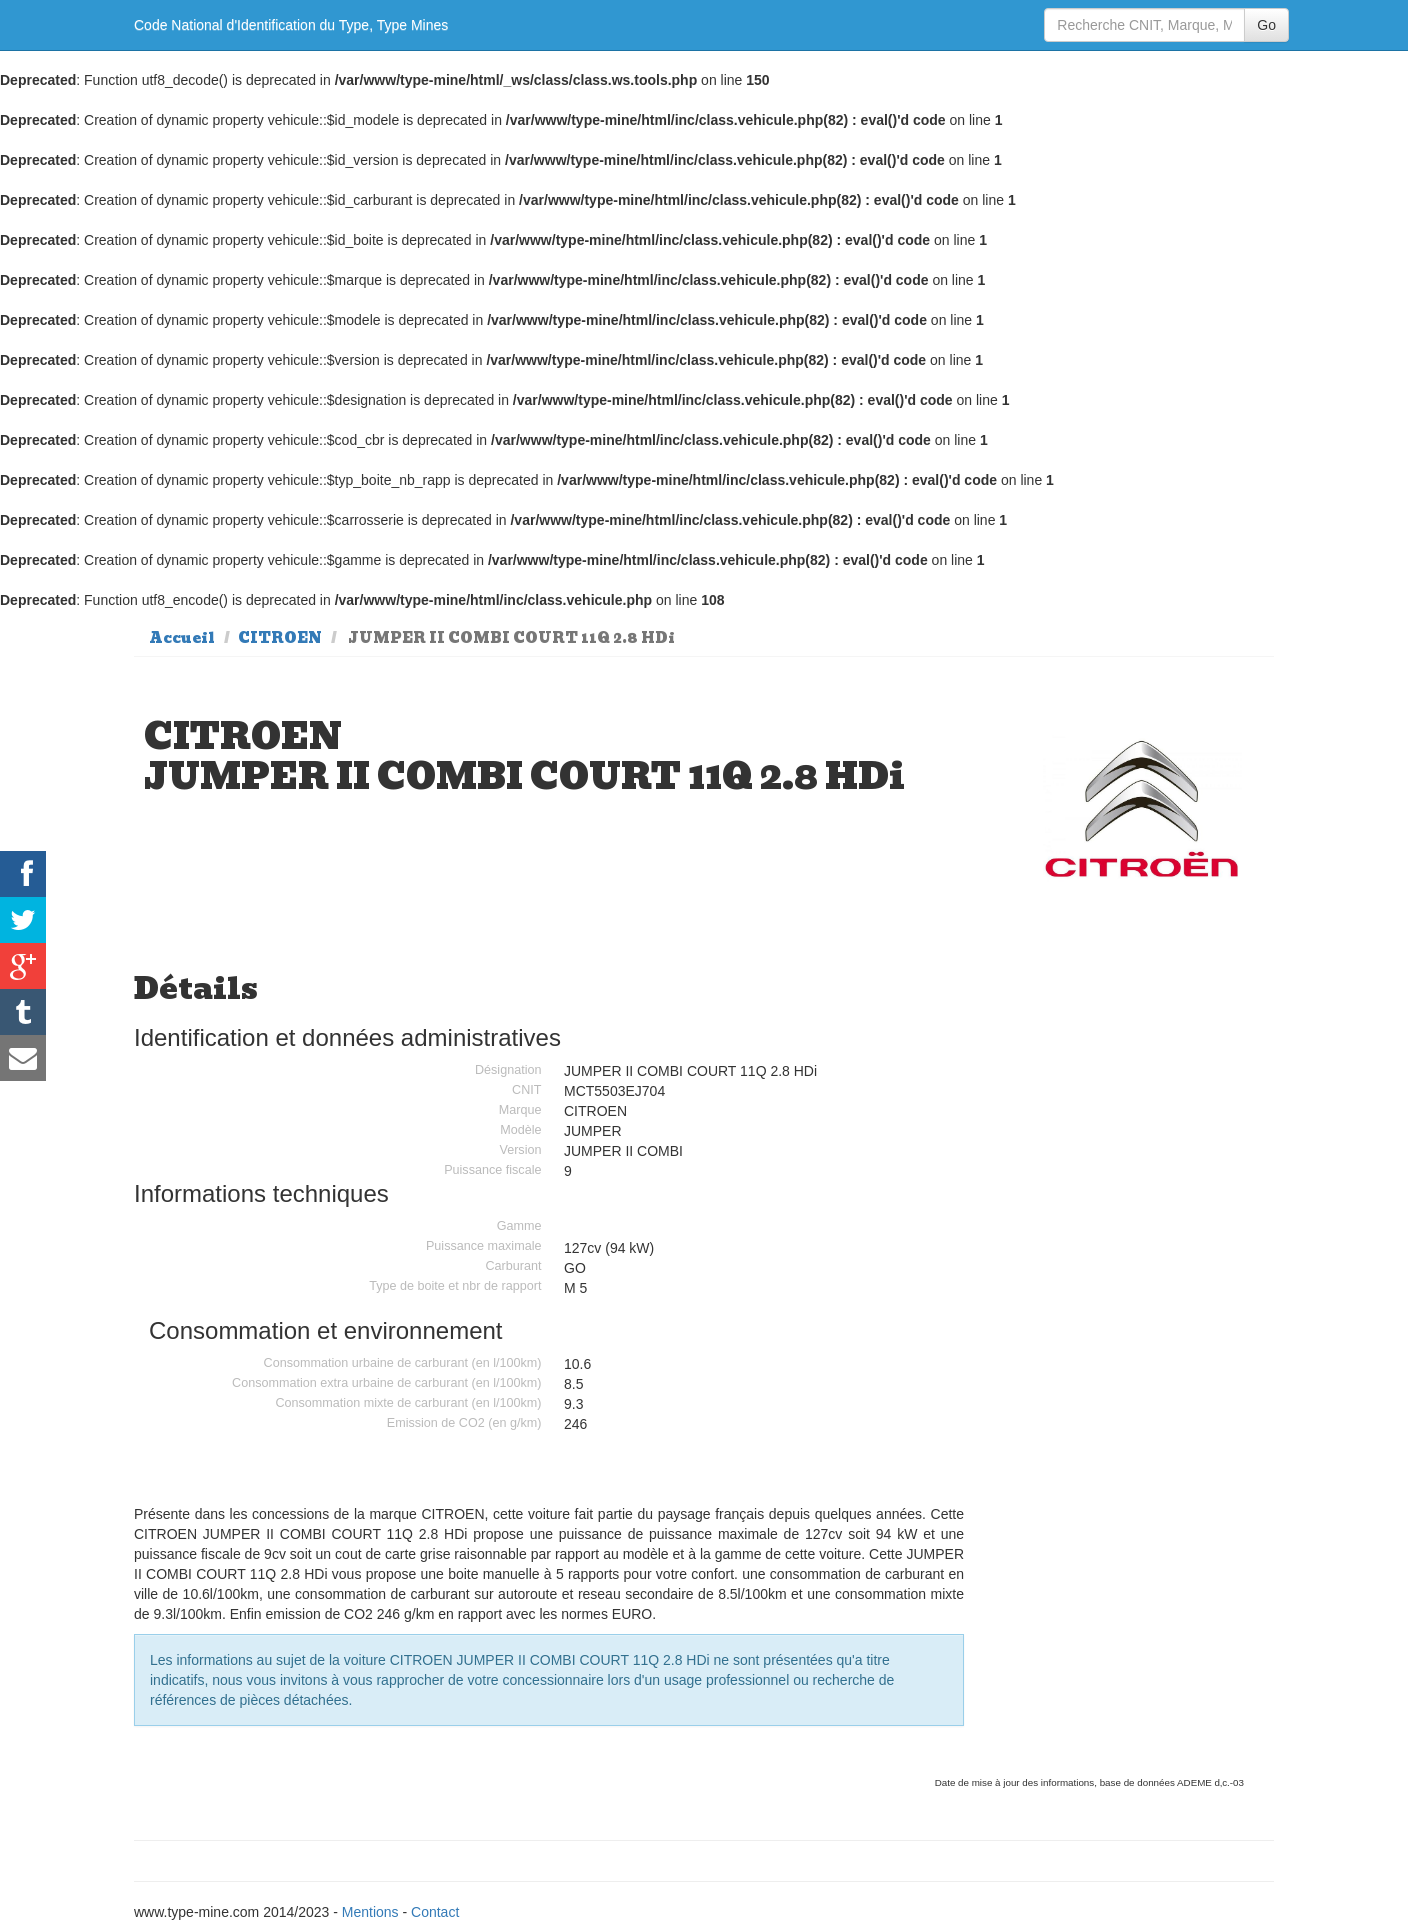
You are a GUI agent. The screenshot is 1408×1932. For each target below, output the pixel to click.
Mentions (370, 1912)
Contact (435, 1912)
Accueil (182, 638)
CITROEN (280, 638)
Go (1266, 25)
